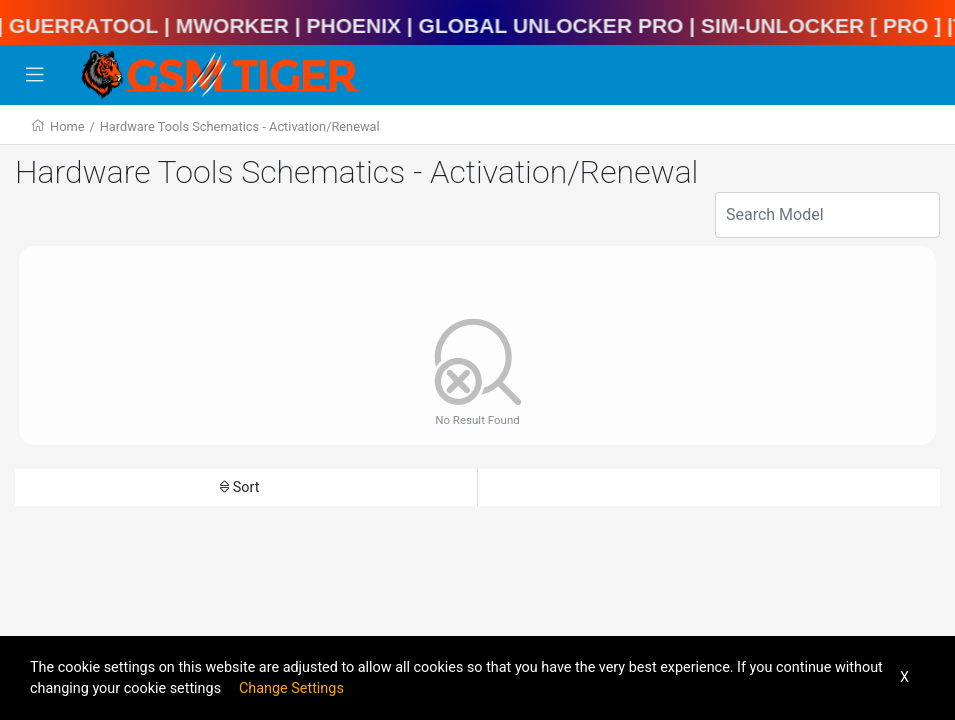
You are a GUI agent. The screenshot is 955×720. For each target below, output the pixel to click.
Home (67, 126)
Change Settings (291, 688)
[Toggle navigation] (35, 75)
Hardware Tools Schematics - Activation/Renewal (240, 126)
